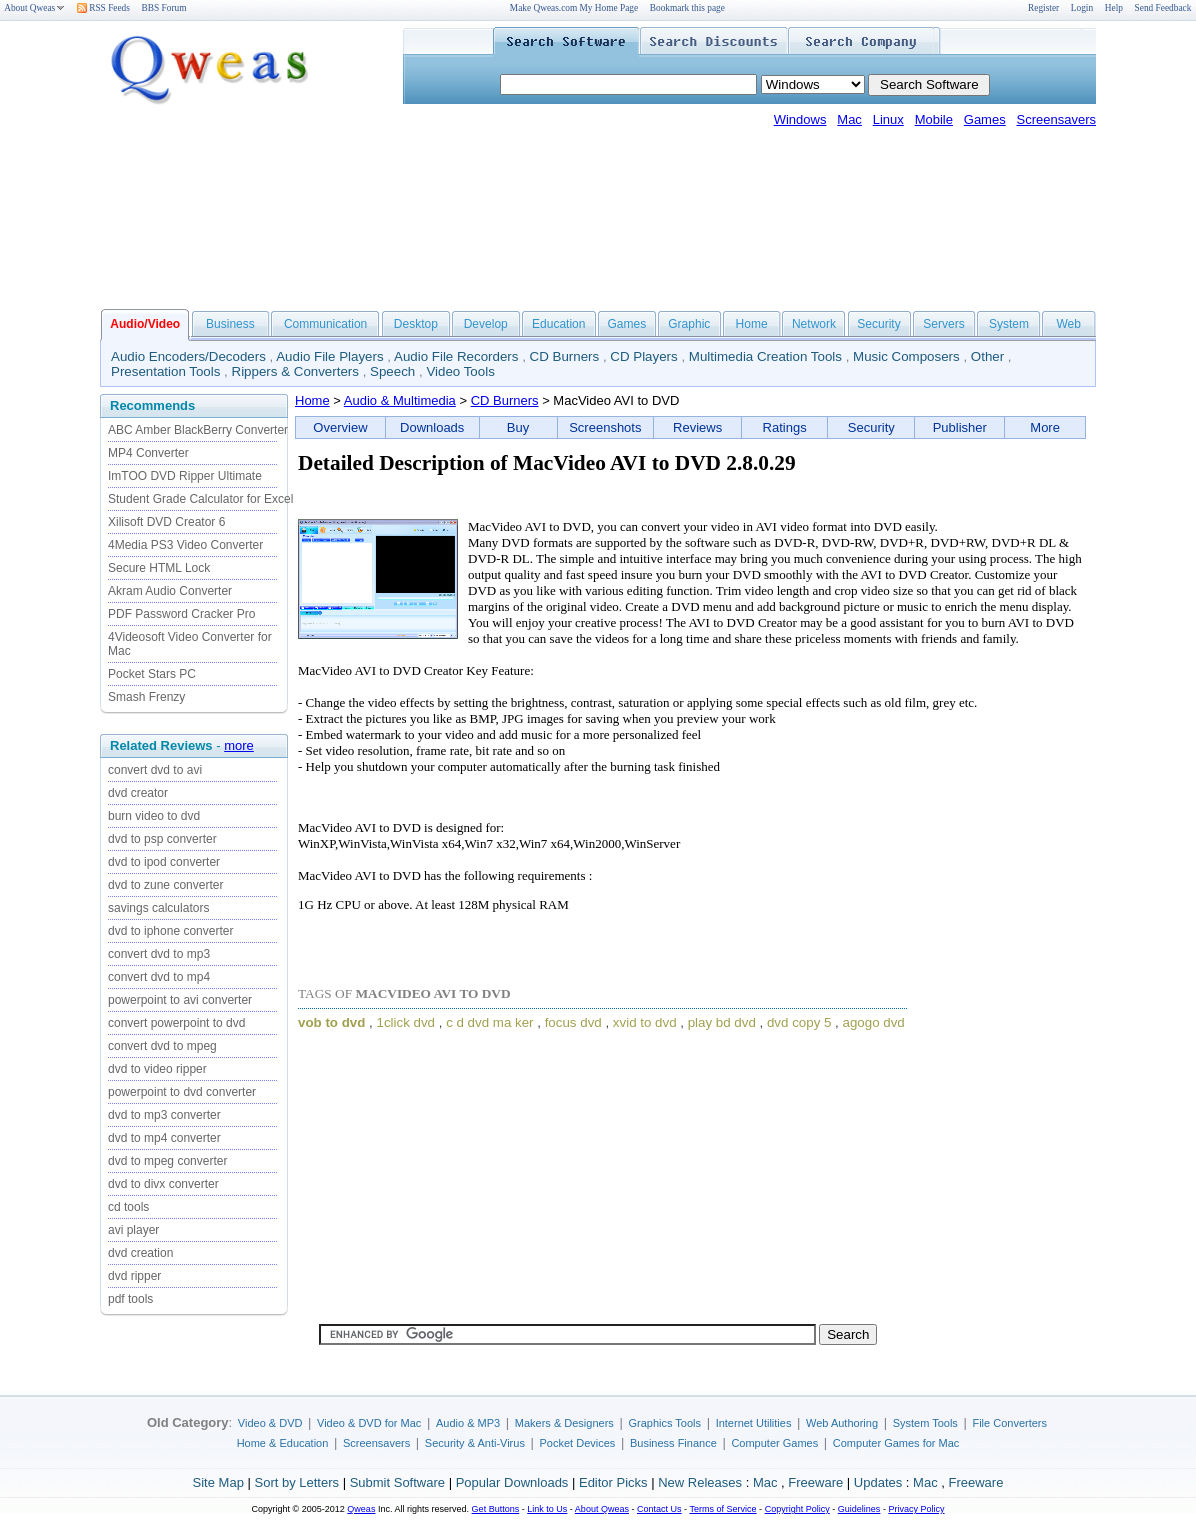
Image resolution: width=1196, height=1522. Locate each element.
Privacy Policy (916, 1509)
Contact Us (659, 1509)
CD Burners (565, 356)
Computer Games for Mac (896, 1443)
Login (1082, 8)
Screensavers (1056, 119)
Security (878, 324)
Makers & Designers (564, 1423)
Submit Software (397, 1482)
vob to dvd (331, 1022)
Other (987, 356)
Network (814, 324)
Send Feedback (1163, 8)
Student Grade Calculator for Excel (200, 499)
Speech (392, 371)
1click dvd (406, 1022)
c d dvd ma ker (489, 1022)
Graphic (689, 324)
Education (558, 324)
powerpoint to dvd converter (182, 1092)
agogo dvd (874, 1022)
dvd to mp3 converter (164, 1115)
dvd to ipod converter (164, 862)
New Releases (700, 1482)
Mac (849, 119)
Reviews (697, 427)
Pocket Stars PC (152, 674)
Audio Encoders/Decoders (188, 356)
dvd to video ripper (157, 1069)
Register (1043, 8)
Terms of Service (722, 1509)
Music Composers (906, 356)
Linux (888, 119)
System (1009, 324)
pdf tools (130, 1299)
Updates (878, 1482)
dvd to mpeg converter (167, 1161)
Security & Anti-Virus (475, 1443)
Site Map (218, 1482)
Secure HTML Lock (159, 568)
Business (230, 324)
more (239, 745)
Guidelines (859, 1509)
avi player (133, 1230)
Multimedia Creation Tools (765, 356)
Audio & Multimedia (400, 400)
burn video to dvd (154, 816)
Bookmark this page (687, 8)
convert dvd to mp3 (159, 954)
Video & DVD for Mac (369, 1423)
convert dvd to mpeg (162, 1046)
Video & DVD (270, 1423)
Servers (943, 324)
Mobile (934, 119)
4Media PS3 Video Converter (185, 545)
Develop (486, 324)
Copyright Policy (797, 1509)
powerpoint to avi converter (180, 1000)
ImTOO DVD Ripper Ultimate (185, 476)
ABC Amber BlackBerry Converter (198, 430)
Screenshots (605, 427)
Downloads (432, 427)
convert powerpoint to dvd (176, 1023)
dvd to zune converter (165, 885)
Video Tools (460, 371)
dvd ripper (134, 1276)
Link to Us (547, 1509)
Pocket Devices (578, 1443)
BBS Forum (164, 8)
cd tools (128, 1207)
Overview (340, 427)
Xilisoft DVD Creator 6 (166, 522)
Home (752, 324)
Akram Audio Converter (170, 591)
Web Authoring (842, 1423)
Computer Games (774, 1443)
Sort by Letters (296, 1482)
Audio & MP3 (468, 1423)
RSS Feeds (103, 8)
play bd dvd (722, 1022)
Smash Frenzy (146, 697)
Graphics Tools (664, 1423)
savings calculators (158, 908)
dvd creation (140, 1253)
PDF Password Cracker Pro (181, 614)
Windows (800, 119)
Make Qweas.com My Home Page (574, 8)
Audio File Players (329, 356)
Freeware (815, 1482)
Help (1114, 8)
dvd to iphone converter (170, 931)
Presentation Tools (165, 371)
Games (985, 119)
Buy (518, 427)
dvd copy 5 (799, 1022)
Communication (325, 324)
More (1045, 427)
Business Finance (673, 1443)
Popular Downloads (512, 1482)
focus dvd (573, 1022)
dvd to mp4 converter (164, 1138)
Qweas (361, 1509)
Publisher (960, 427)
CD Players (643, 356)
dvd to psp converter (162, 839)
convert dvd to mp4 (159, 977)
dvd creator (138, 793)
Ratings (785, 427)
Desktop (416, 324)
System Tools (925, 1423)
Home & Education (283, 1443)
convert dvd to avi (155, 770)
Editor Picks (613, 1482)
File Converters (1009, 1423)
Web (1068, 324)
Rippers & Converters (295, 371)
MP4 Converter (148, 453)
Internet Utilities (754, 1423)
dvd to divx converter (163, 1184)
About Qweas (34, 8)
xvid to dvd (645, 1022)
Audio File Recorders (456, 356)
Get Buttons (496, 1509)
